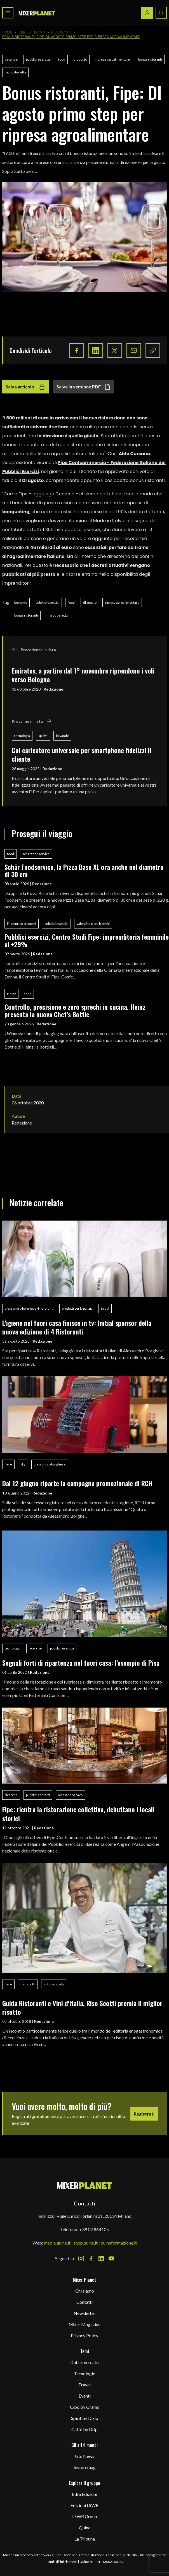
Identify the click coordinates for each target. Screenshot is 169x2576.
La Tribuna (84, 2538)
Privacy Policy (84, 2335)
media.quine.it (57, 2242)
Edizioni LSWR (84, 2505)
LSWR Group (84, 2516)
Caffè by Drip (84, 2429)
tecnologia (22, 736)
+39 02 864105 (94, 2229)
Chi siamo (84, 2290)
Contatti (84, 2302)
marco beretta (15, 72)
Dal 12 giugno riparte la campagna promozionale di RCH (77, 1483)
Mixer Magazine (84, 2324)
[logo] (37, 13)
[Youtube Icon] (111, 2258)
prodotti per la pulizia (77, 1308)
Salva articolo (25, 386)
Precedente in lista (34, 650)
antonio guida (54, 1984)
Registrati (144, 2113)
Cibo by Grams (32, 32)
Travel (84, 2384)
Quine (84, 2527)
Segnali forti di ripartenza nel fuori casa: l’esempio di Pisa (80, 1663)
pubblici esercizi (38, 59)
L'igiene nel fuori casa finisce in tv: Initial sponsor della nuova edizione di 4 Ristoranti (76, 1327)
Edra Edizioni (84, 2494)
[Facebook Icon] (91, 2258)
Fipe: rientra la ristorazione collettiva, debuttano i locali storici (78, 1813)
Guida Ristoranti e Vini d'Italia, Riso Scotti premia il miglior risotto (82, 2007)
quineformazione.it (119, 2242)
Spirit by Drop (84, 2418)
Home (7, 32)
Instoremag (85, 2467)
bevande (11, 59)
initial (105, 1308)
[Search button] (161, 13)
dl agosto (80, 59)
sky (22, 1464)
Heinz (11, 994)
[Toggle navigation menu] (7, 12)
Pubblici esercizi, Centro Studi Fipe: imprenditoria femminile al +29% (86, 940)
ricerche (35, 1648)
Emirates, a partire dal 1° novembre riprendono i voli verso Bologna (83, 674)
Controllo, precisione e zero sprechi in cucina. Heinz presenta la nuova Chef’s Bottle (74, 1010)
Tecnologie (84, 2373)
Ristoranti (61, 32)
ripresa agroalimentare (112, 59)
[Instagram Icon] (81, 2258)
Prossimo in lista (32, 721)
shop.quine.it (86, 2242)
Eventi (85, 2395)
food (61, 59)
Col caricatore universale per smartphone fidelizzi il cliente (81, 754)
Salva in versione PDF (84, 386)
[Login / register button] (147, 13)
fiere (8, 1464)
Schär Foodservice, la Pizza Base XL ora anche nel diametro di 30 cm (84, 870)
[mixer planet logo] (84, 2185)
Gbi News (84, 2456)
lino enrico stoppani (21, 923)
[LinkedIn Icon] (101, 2258)
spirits (43, 736)
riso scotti (27, 1984)
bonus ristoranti (150, 59)
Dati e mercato (84, 2362)
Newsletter (84, 2313)
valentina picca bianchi (93, 923)
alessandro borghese (49, 1464)
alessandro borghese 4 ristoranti (29, 1308)
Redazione (53, 689)
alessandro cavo (70, 1795)
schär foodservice (36, 854)
